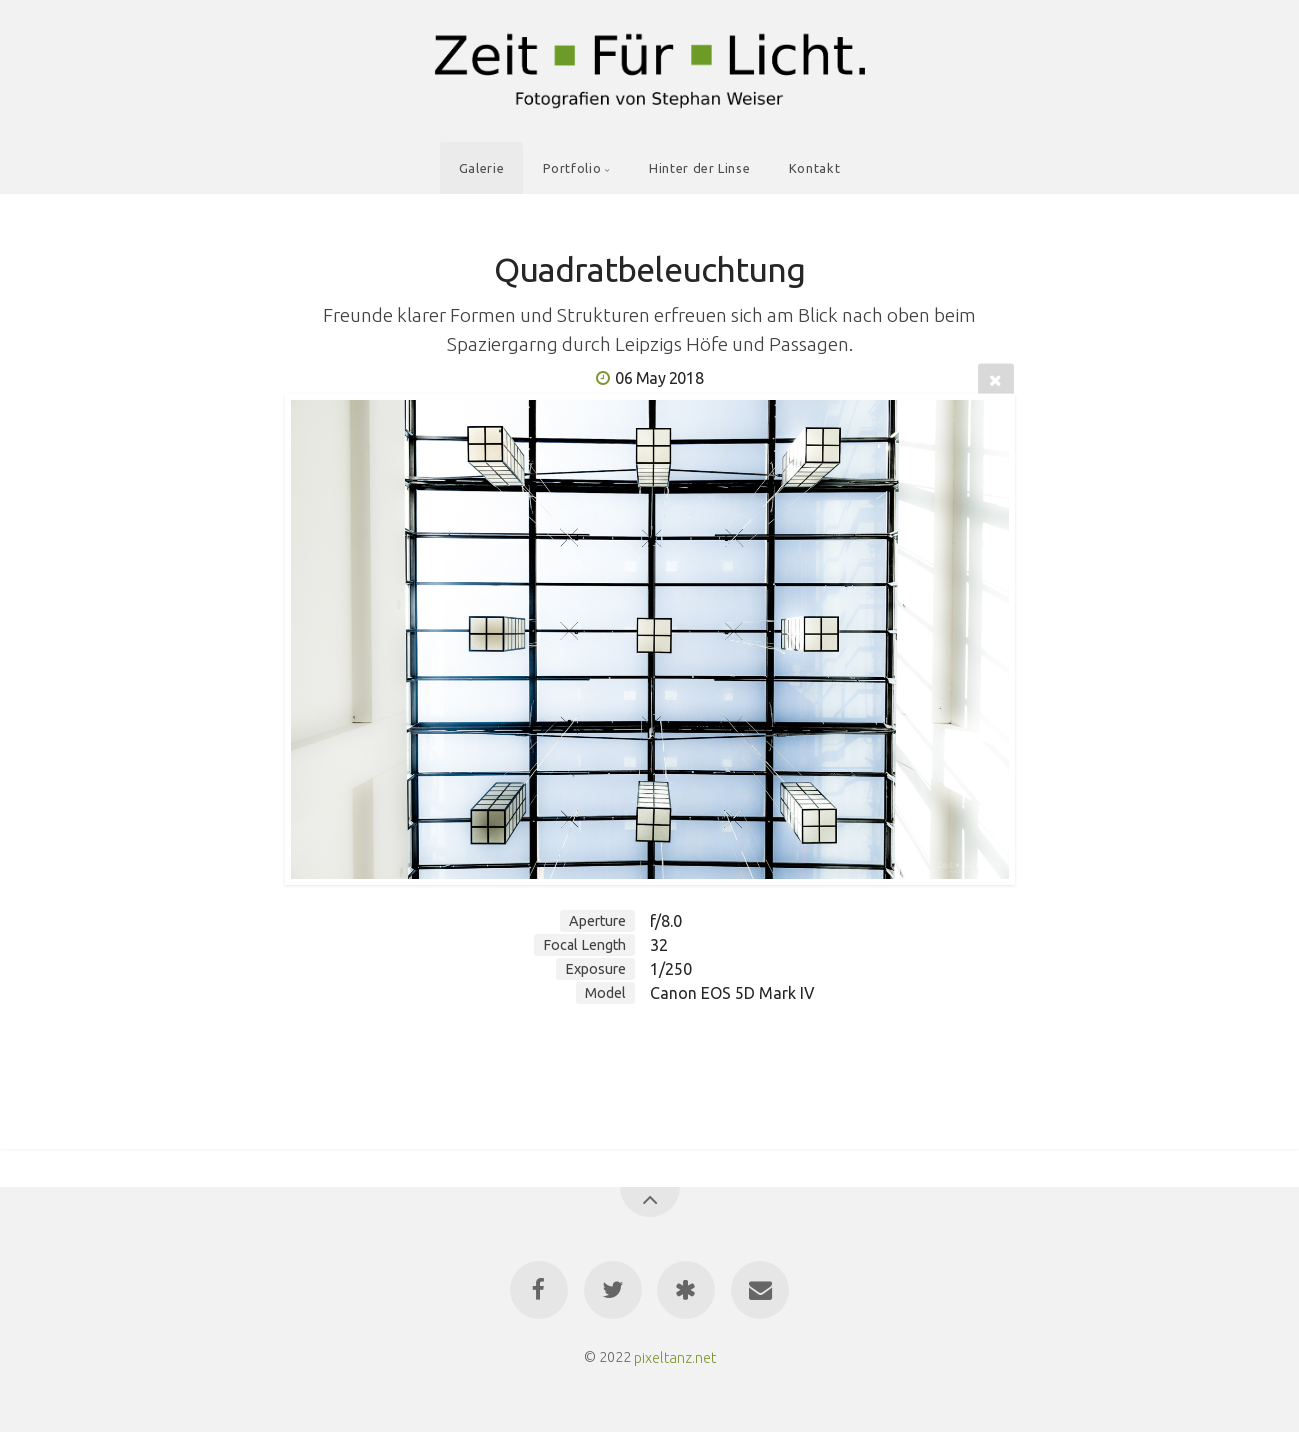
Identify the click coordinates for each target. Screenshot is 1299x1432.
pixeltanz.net (675, 1357)
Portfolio (572, 168)
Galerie (481, 168)
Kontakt (814, 168)
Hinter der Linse (699, 168)
